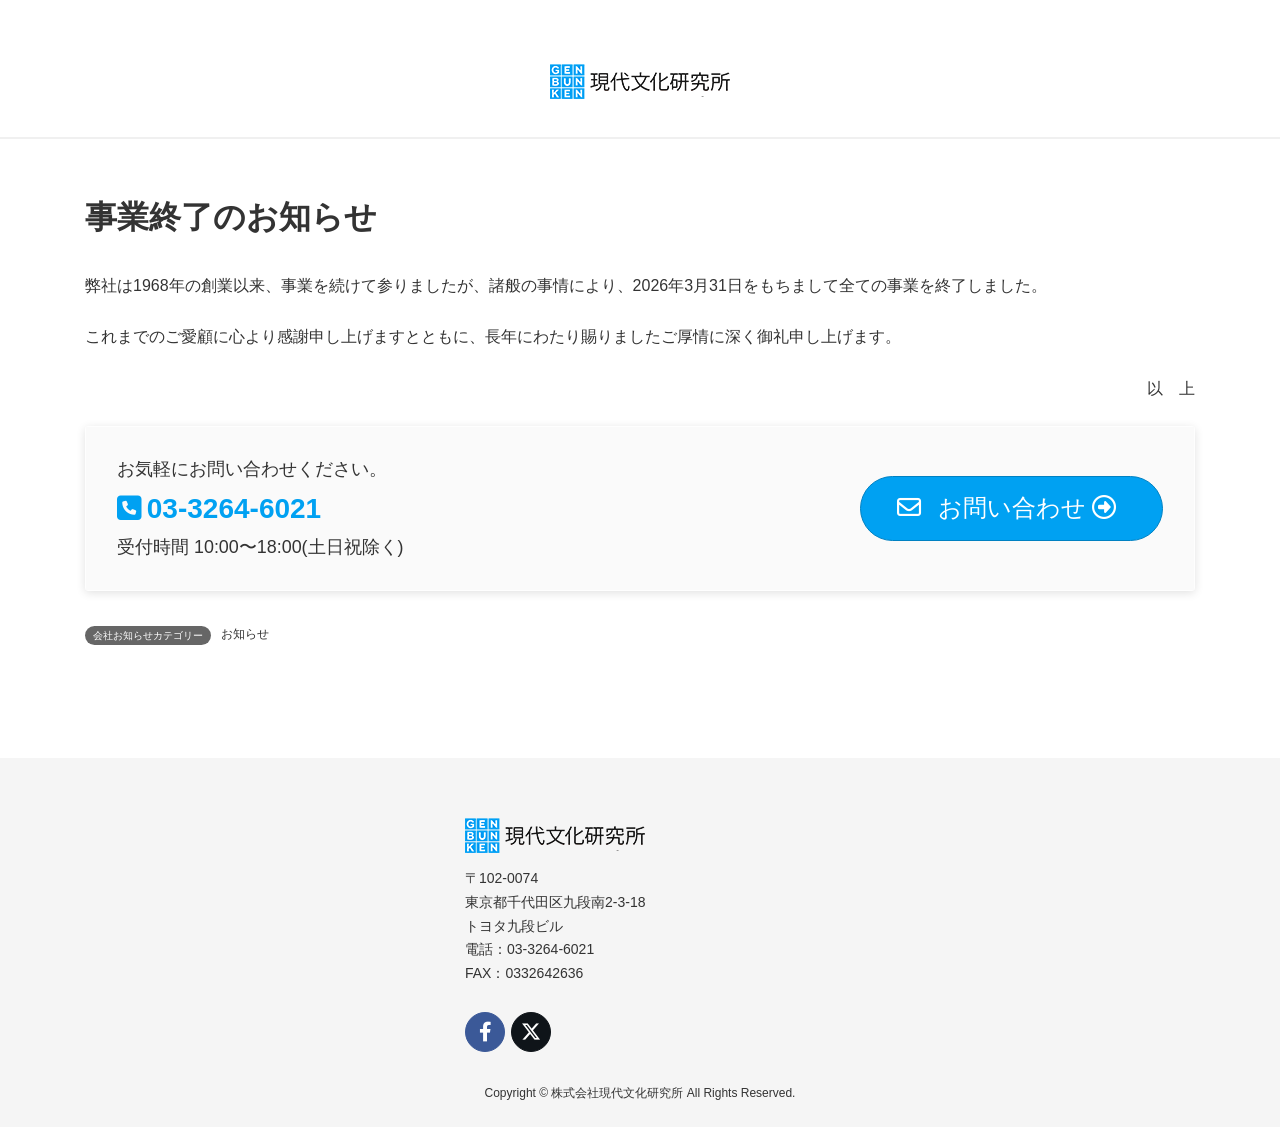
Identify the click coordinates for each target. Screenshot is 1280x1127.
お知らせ (245, 634)
